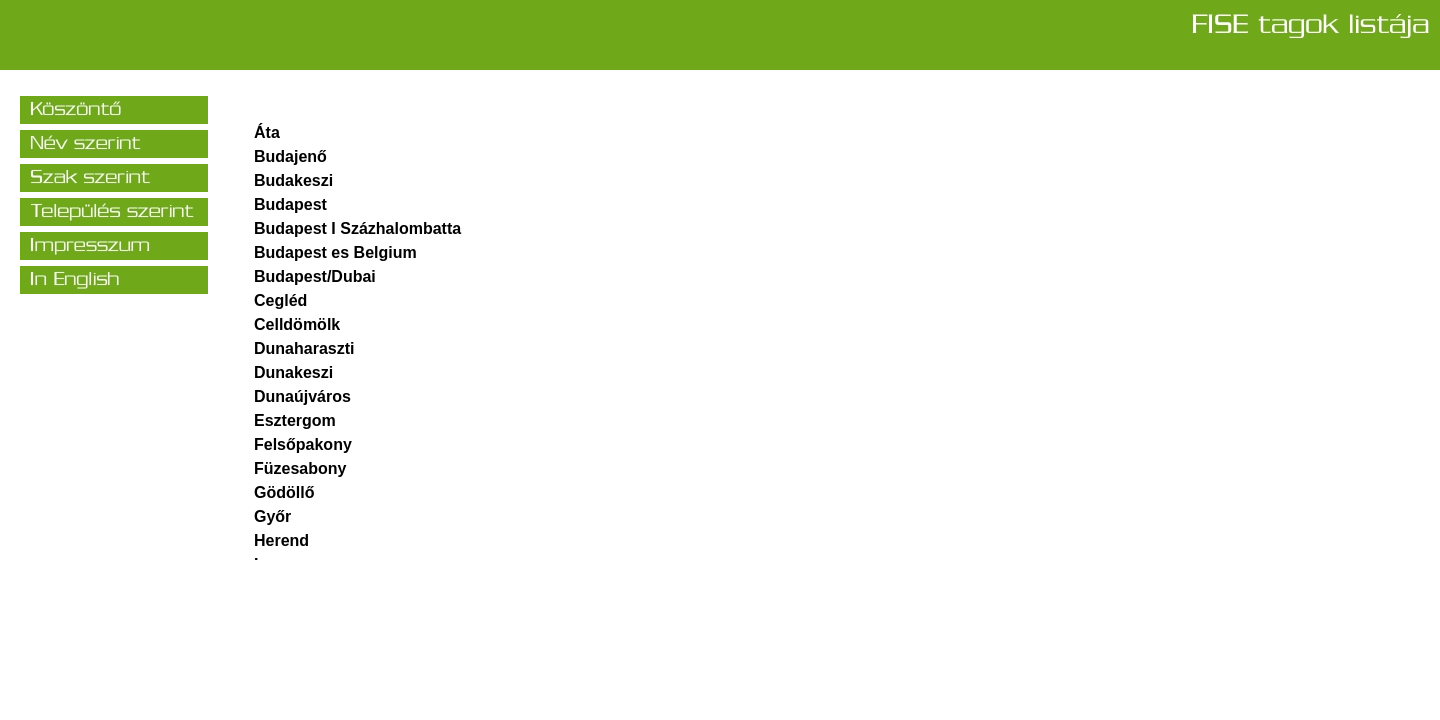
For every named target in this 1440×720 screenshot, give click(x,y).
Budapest (290, 204)
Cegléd (280, 300)
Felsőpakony (303, 444)
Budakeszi (293, 180)
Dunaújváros (302, 396)
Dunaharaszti (304, 348)
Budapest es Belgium (335, 252)
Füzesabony (300, 468)
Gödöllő (284, 492)
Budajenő (290, 156)
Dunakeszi (293, 372)
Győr (272, 516)
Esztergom (295, 420)
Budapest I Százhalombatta (357, 228)
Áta (267, 132)
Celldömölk (297, 324)
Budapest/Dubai (315, 276)
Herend (281, 540)
